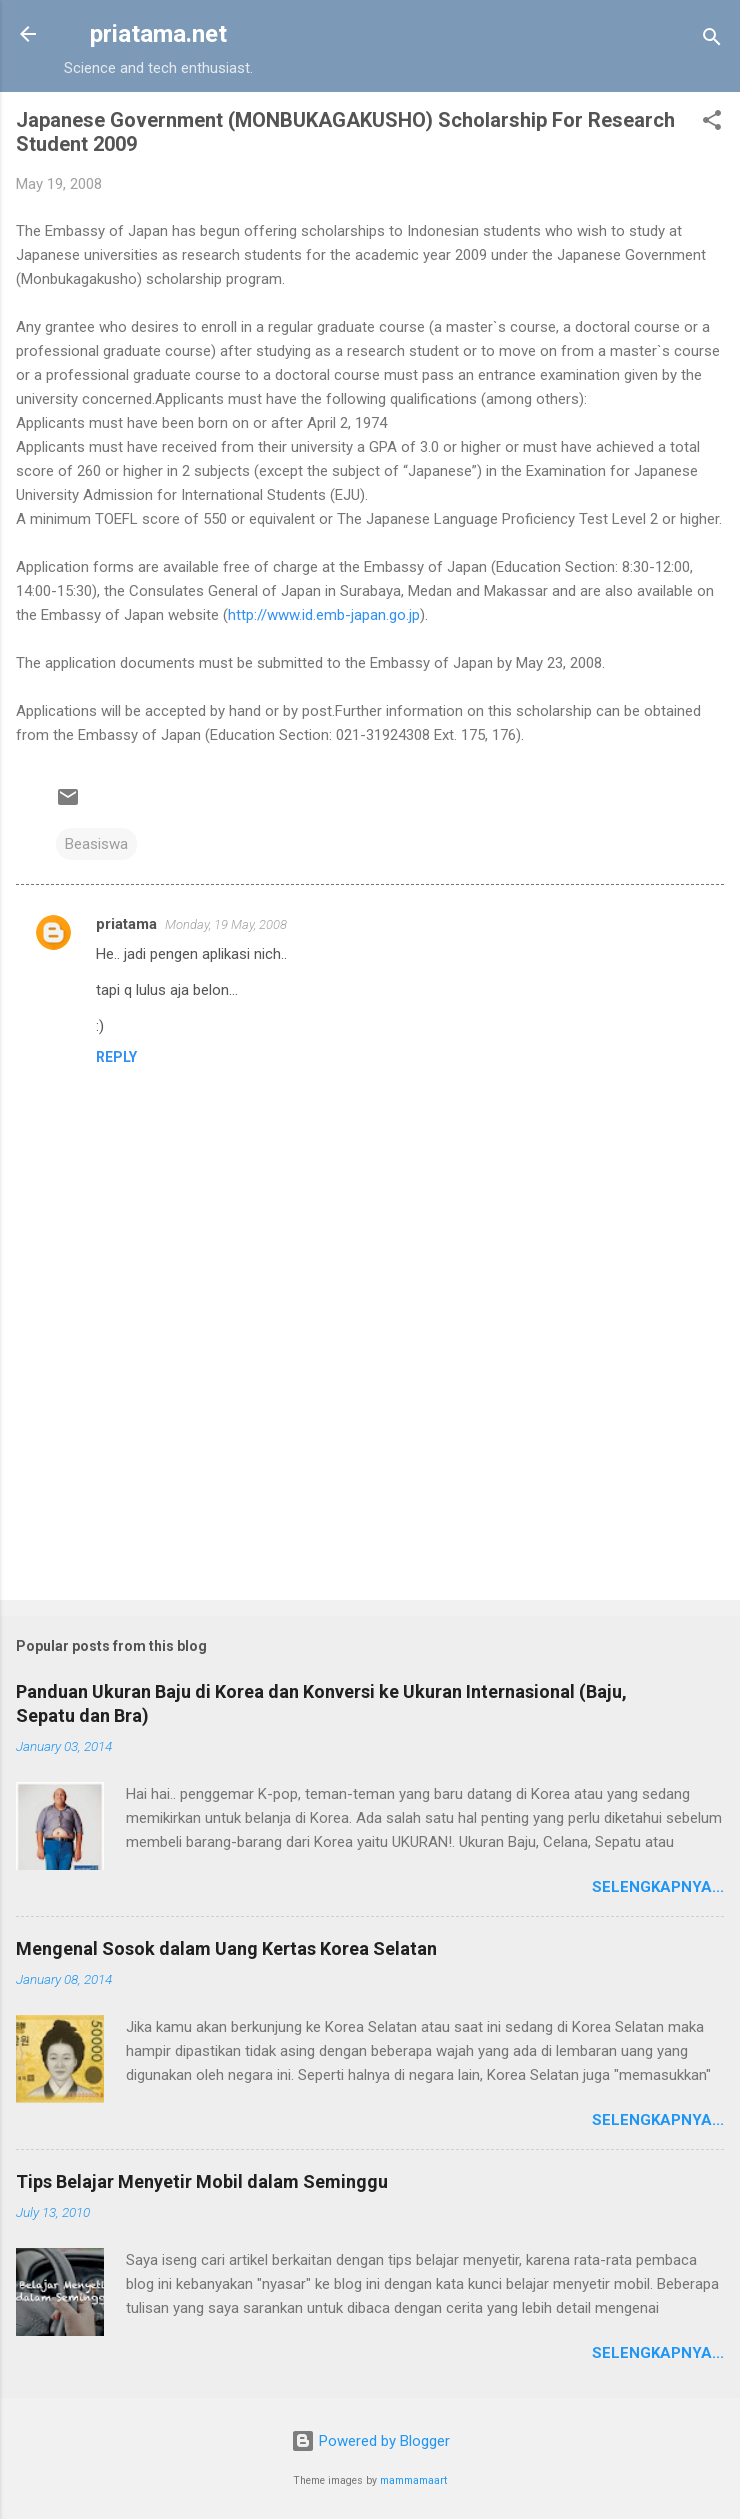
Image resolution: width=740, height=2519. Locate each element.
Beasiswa (96, 844)
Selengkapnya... (658, 1887)
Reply (116, 1057)
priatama (126, 924)
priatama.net (158, 34)
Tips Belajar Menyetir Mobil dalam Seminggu (202, 2181)
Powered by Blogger (370, 2441)
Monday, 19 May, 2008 (226, 924)
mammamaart (413, 2480)
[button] (712, 123)
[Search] (712, 40)
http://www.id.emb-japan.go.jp (324, 615)
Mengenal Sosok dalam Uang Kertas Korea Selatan (226, 1948)
